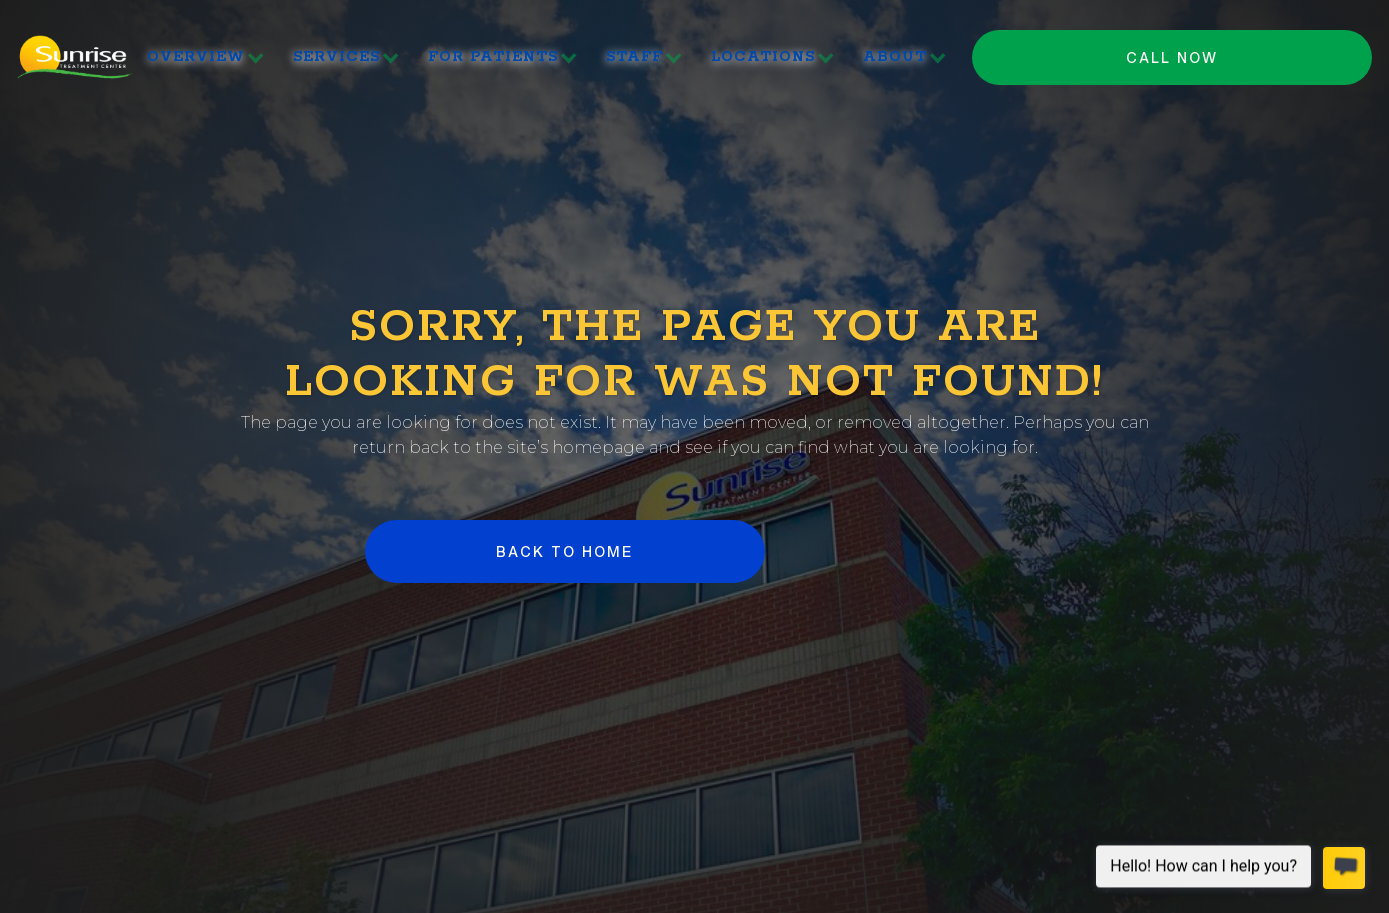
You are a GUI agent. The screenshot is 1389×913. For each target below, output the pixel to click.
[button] (206, 57)
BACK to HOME (564, 551)
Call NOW (1172, 57)
